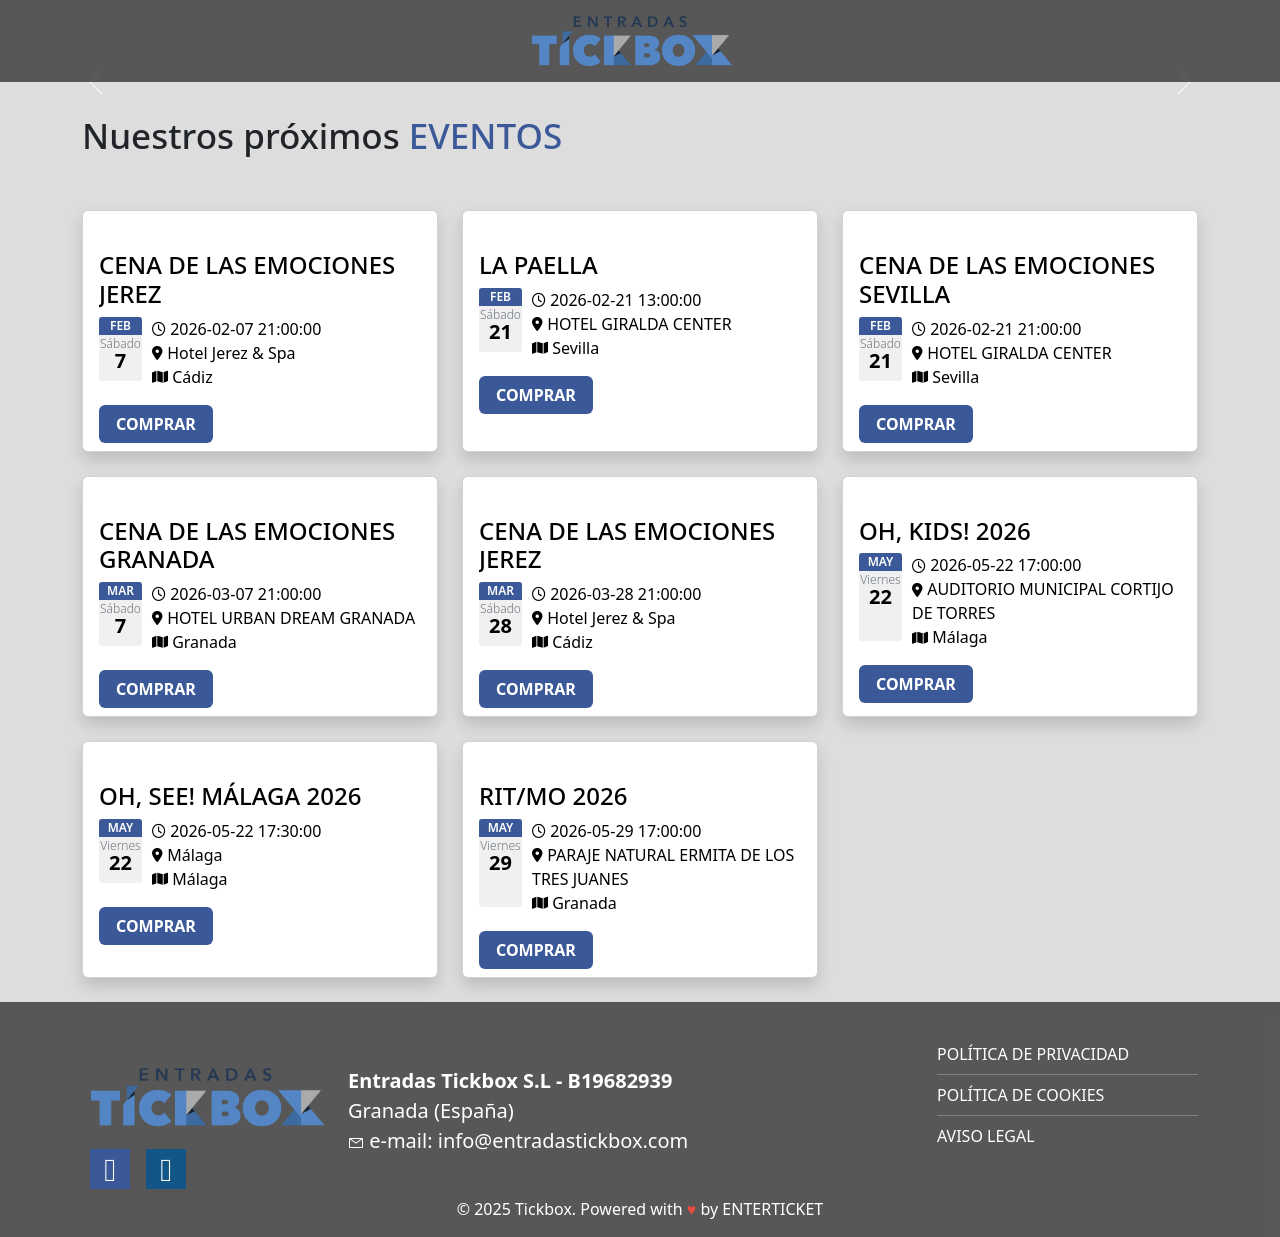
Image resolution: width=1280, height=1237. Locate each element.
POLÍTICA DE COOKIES (1020, 1095)
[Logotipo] (632, 39)
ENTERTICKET (772, 1209)
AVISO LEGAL (986, 1136)
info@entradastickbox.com (563, 1140)
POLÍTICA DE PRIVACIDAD (1033, 1054)
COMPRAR (156, 424)
